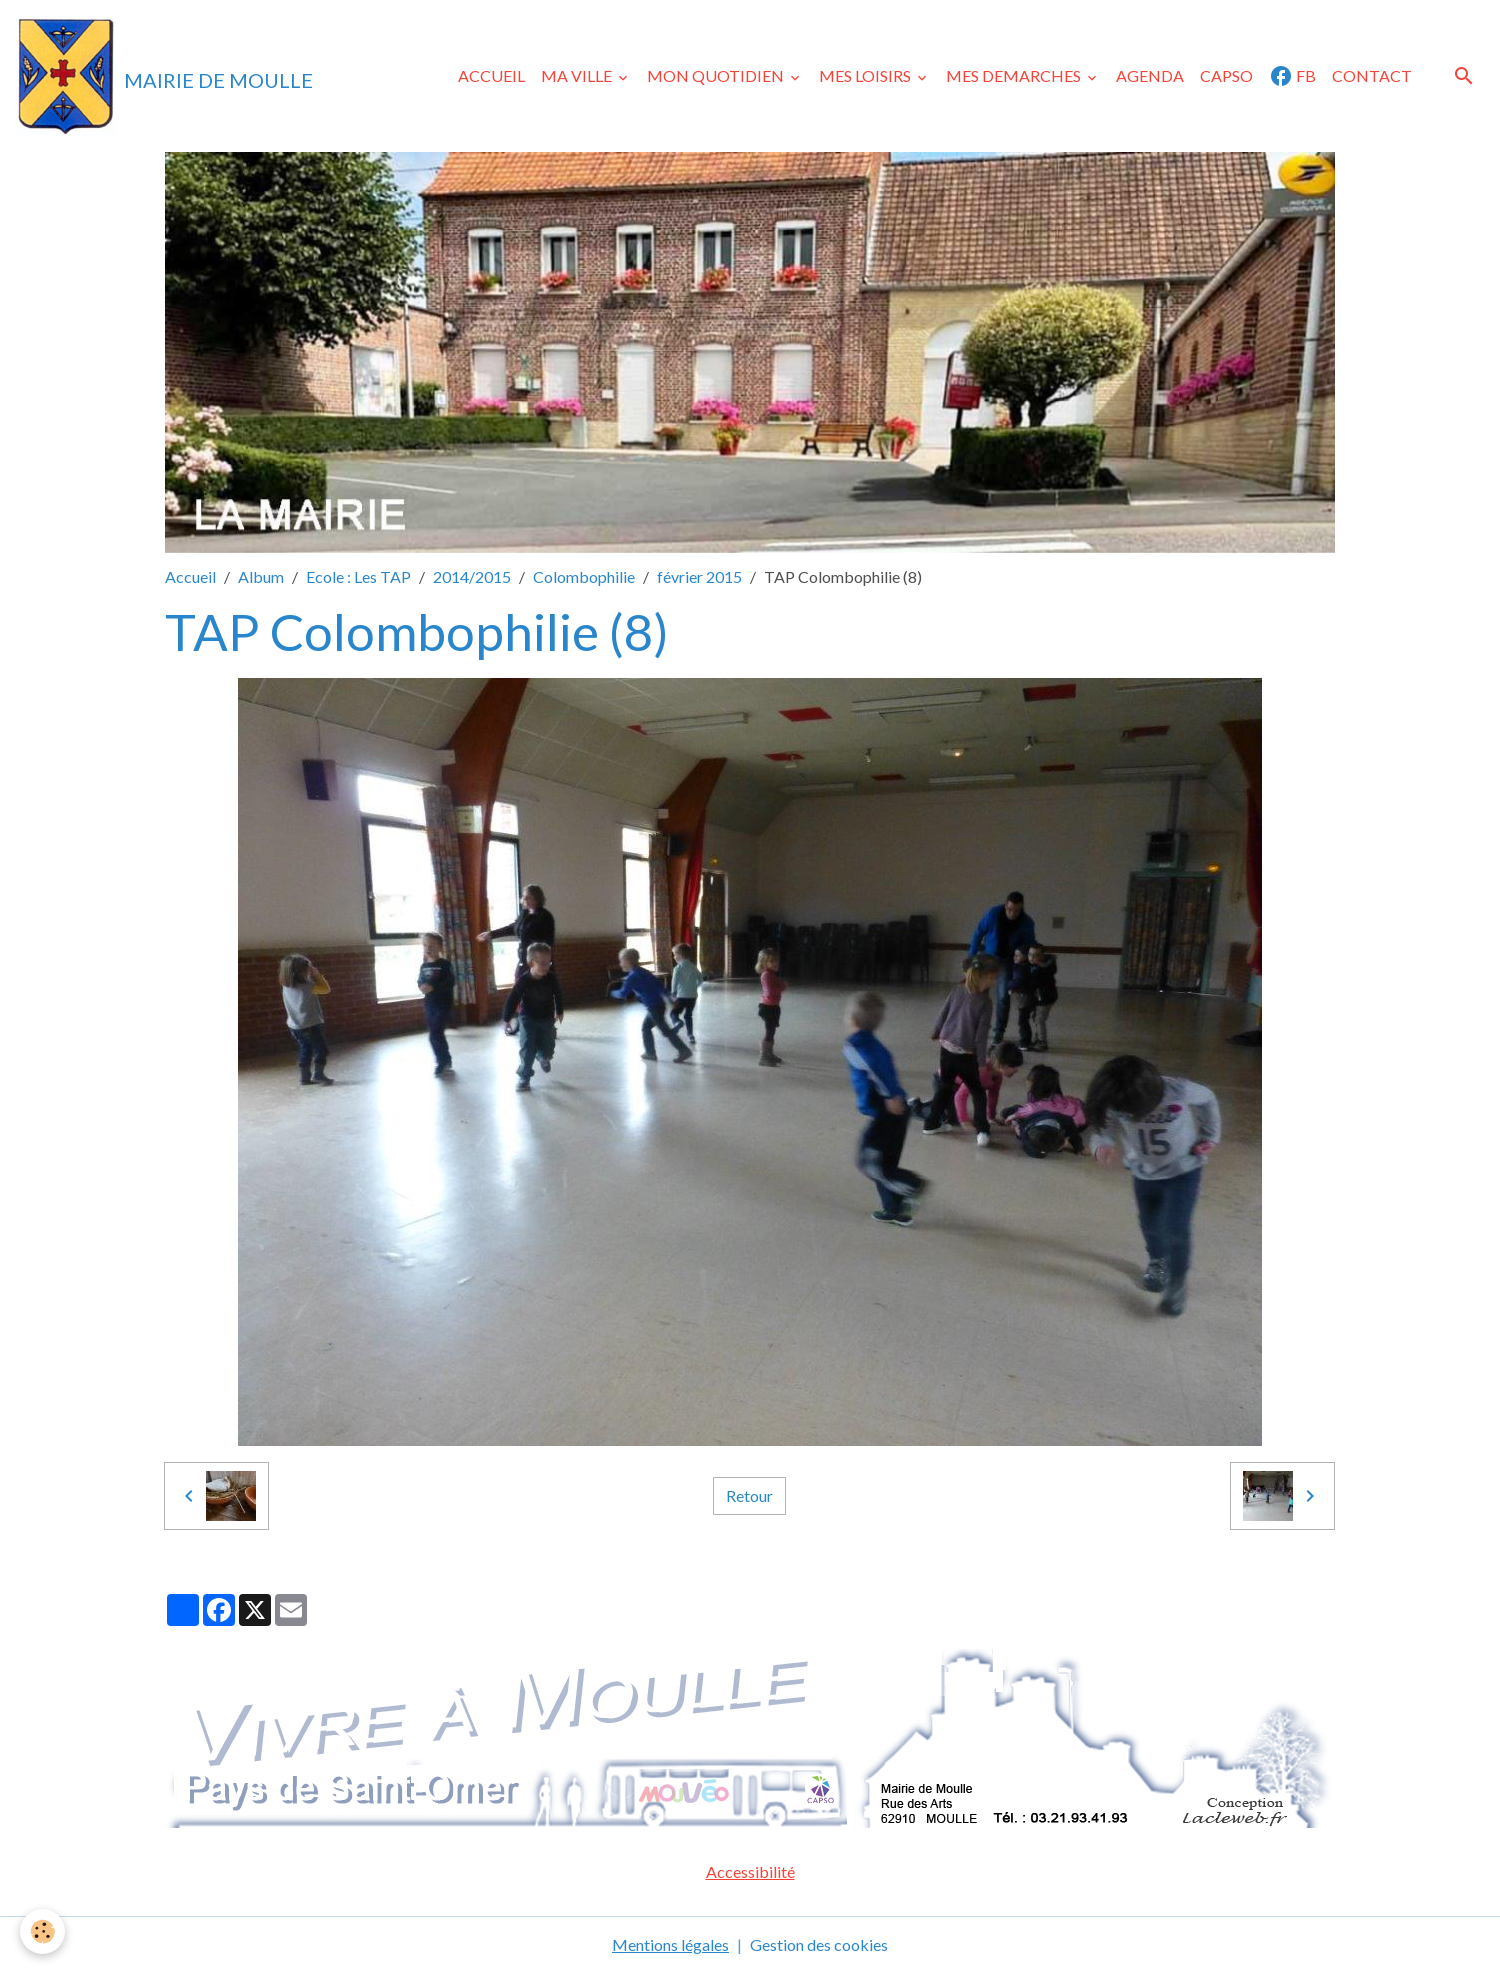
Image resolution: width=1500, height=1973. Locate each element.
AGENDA (1150, 75)
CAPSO (1226, 75)
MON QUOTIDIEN (717, 75)
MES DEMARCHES (1015, 75)
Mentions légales (670, 1944)
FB (1292, 76)
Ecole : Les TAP (358, 576)
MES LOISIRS (866, 75)
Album (261, 576)
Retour (749, 1495)
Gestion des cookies (819, 1944)
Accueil (190, 576)
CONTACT (1372, 75)
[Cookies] (42, 1931)
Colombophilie (584, 576)
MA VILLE (578, 75)
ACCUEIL (491, 75)
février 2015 (699, 576)
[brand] (164, 76)
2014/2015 (472, 576)
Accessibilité (750, 1871)
